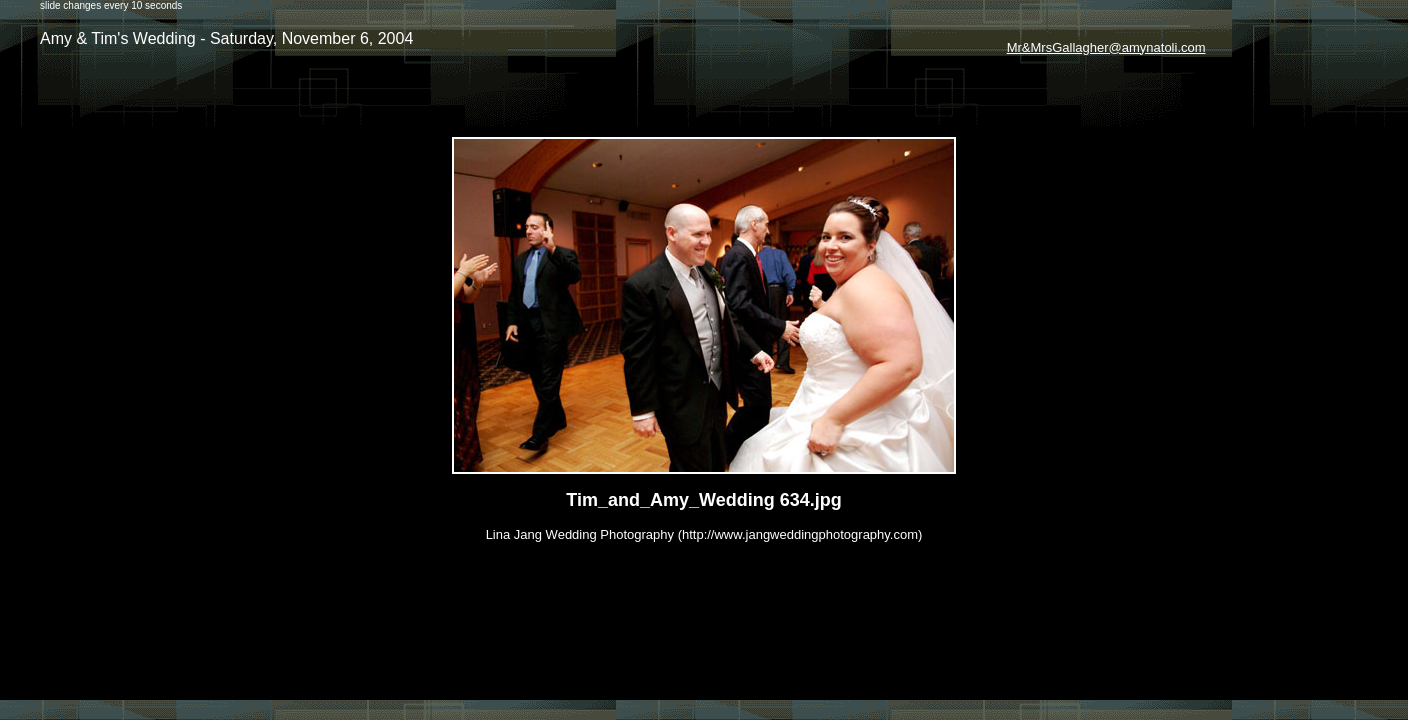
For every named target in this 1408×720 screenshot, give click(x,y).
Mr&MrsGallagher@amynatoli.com (1106, 47)
